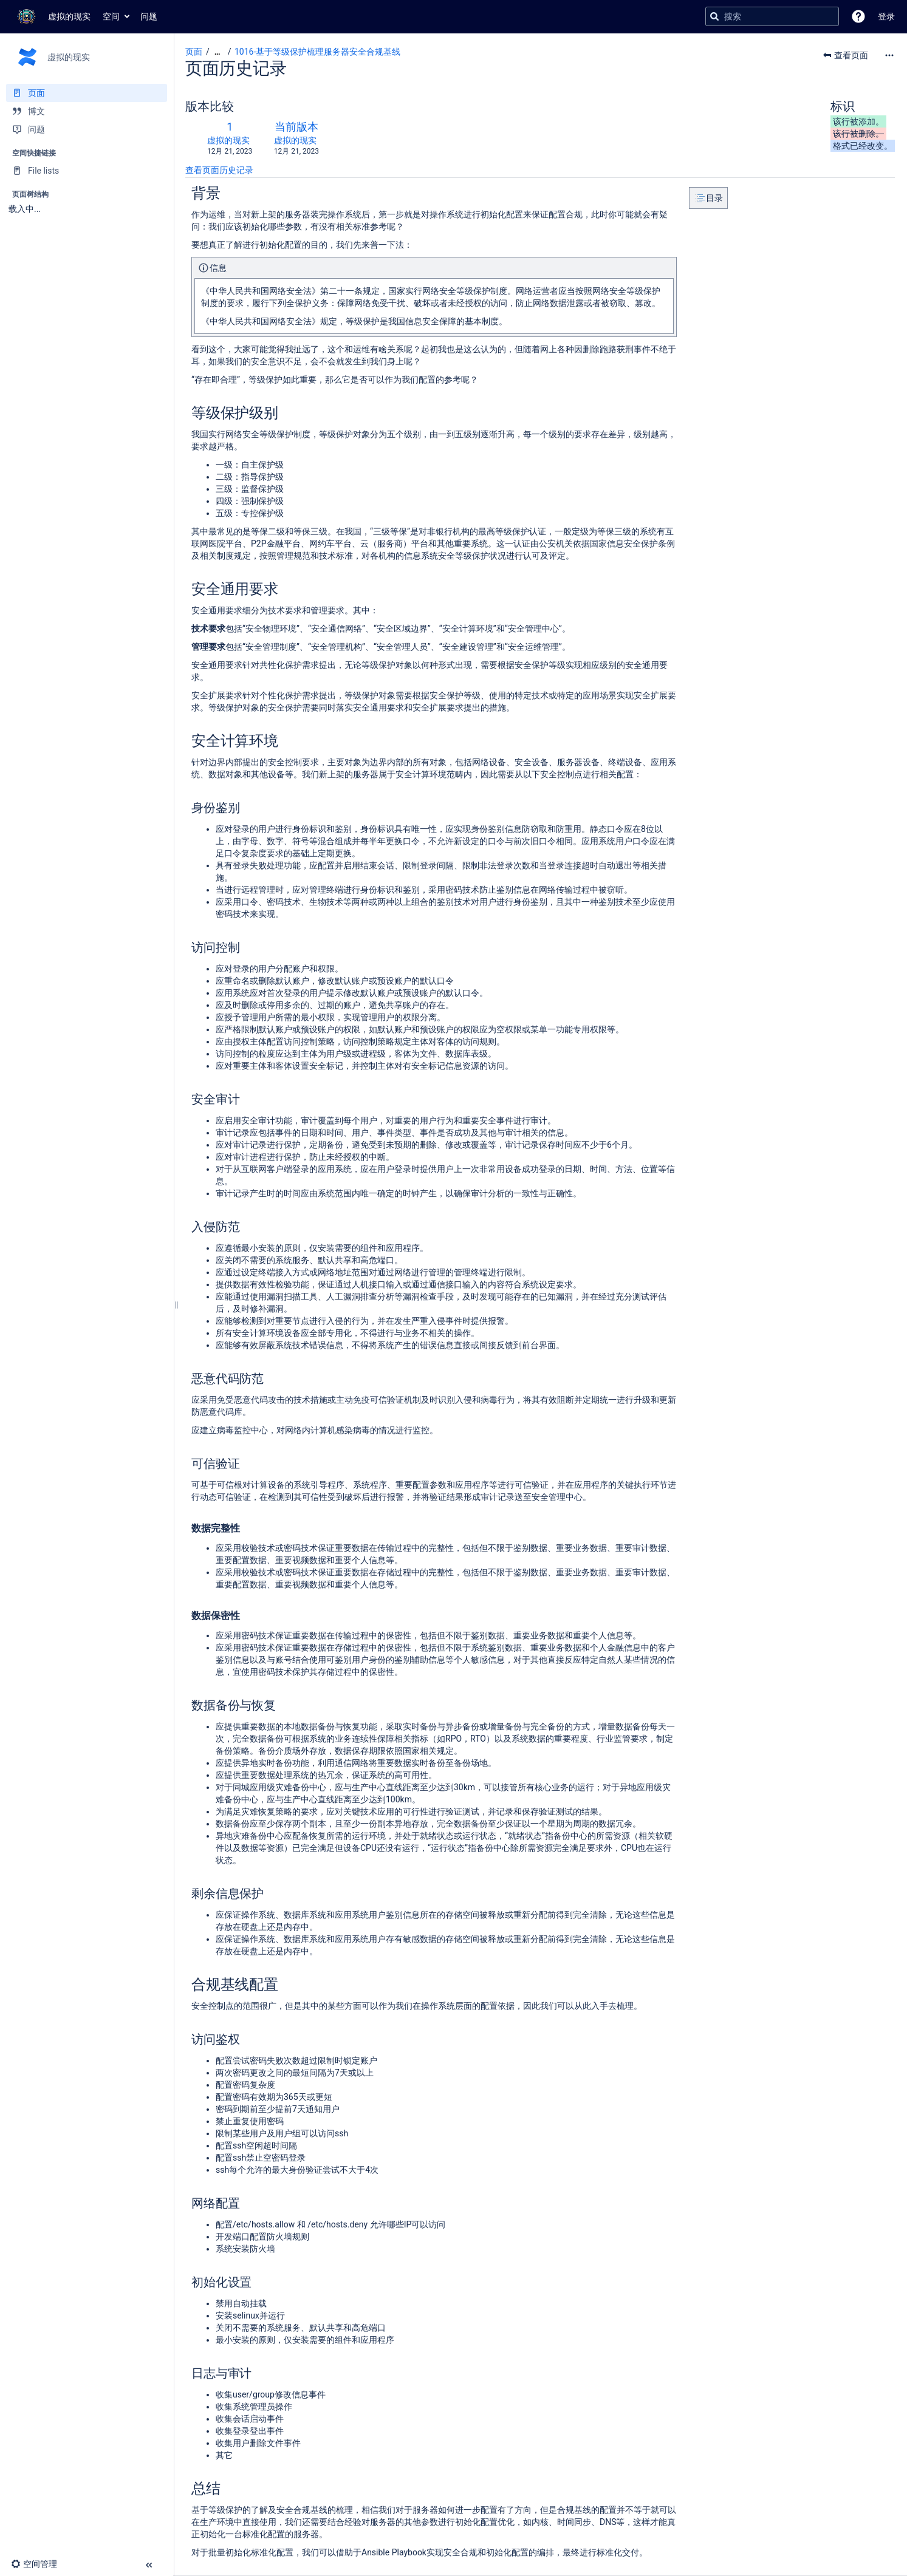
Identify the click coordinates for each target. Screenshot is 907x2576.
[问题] (86, 129)
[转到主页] (51, 16)
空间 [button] (111, 16)
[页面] (86, 93)
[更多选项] (889, 55)
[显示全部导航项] (217, 52)
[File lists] (86, 171)
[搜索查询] (772, 16)
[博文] (86, 111)
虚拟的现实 (228, 140)
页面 (193, 51)
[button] (858, 16)
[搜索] (714, 16)
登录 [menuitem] (886, 16)
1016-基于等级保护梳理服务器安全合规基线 (317, 51)
